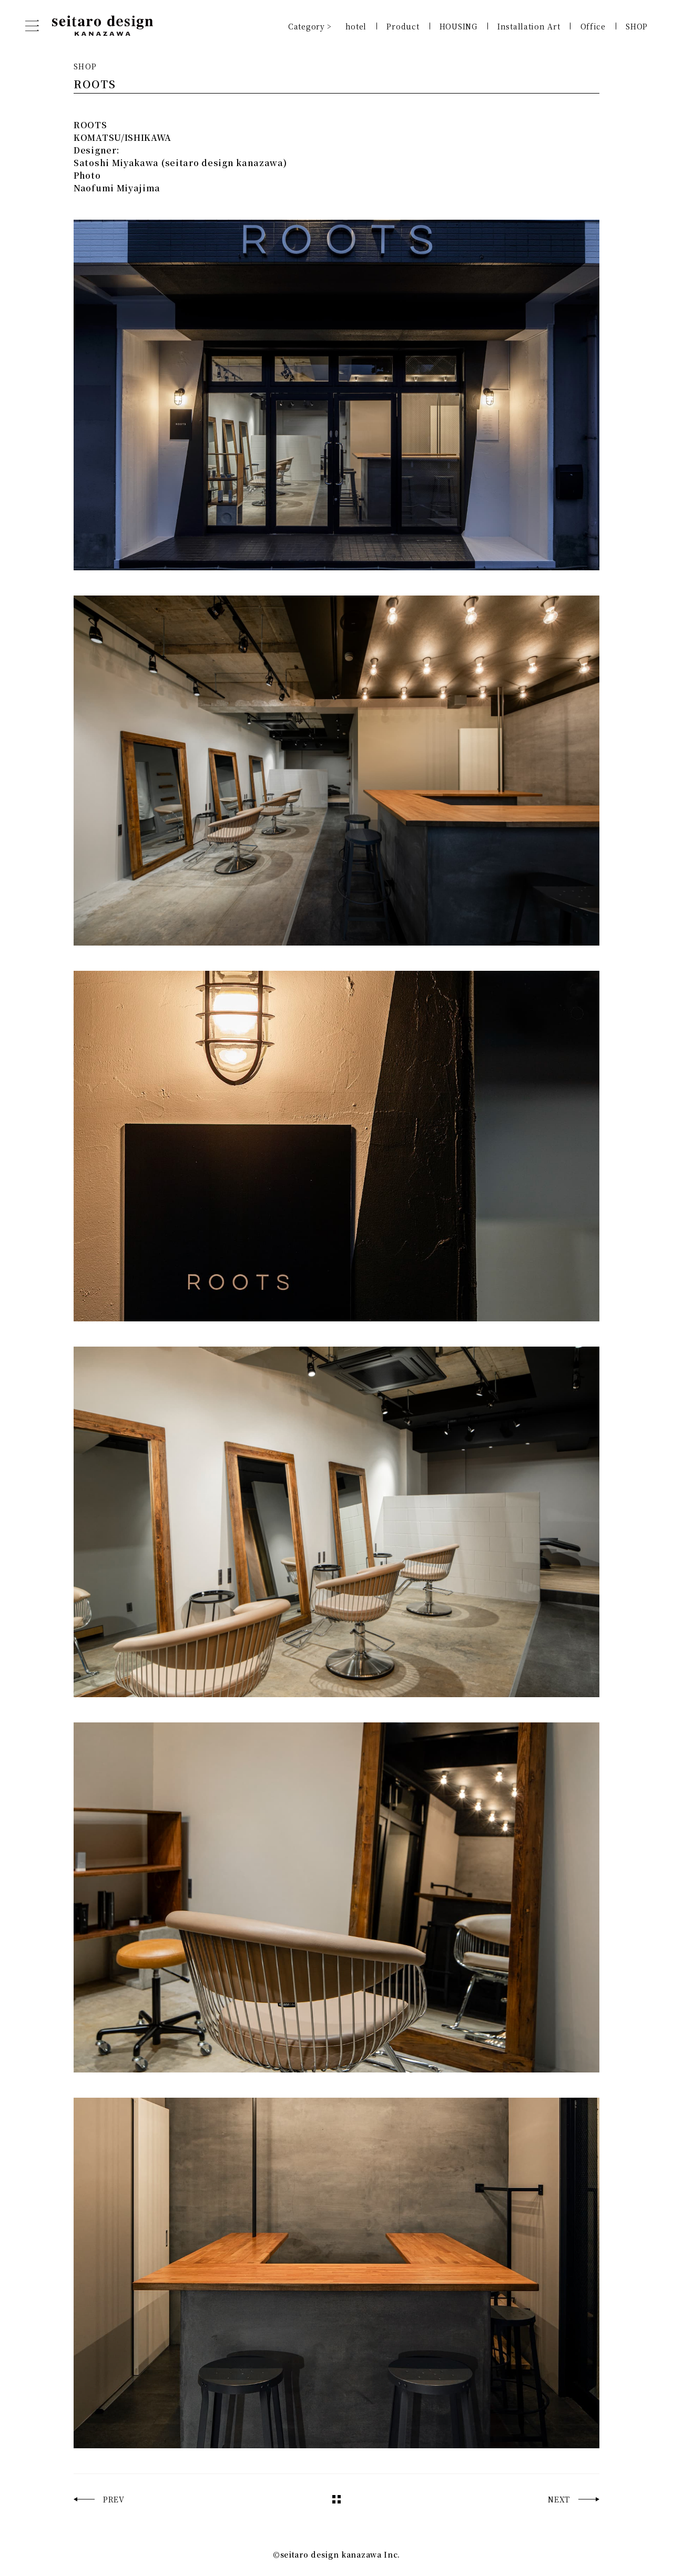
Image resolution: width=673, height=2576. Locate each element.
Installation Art (528, 26)
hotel (356, 26)
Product (402, 26)
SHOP (637, 26)
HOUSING (458, 26)
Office (593, 26)
